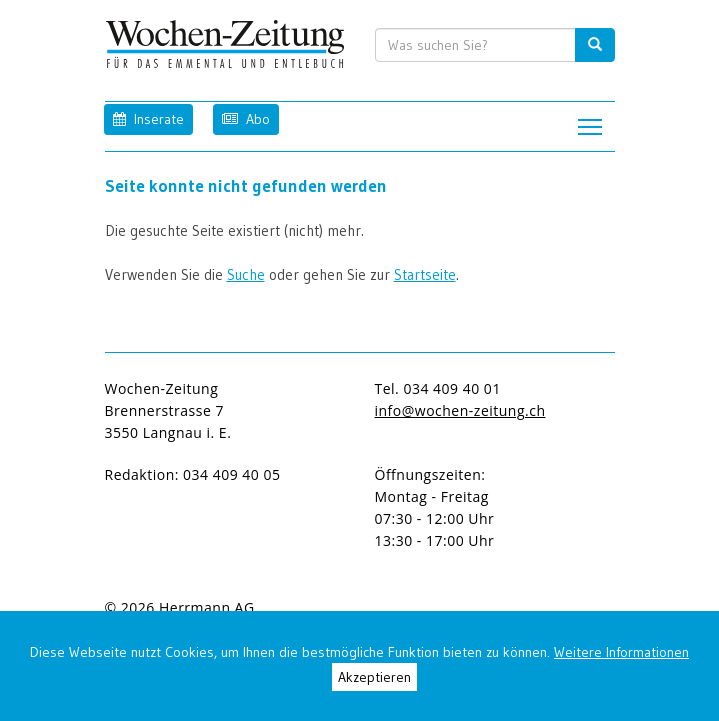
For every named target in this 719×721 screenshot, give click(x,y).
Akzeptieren (374, 677)
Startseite (425, 274)
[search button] (595, 45)
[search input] (494, 45)
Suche (246, 274)
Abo (246, 118)
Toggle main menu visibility (591, 122)
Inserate (148, 118)
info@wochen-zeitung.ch (460, 410)
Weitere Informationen (621, 652)
